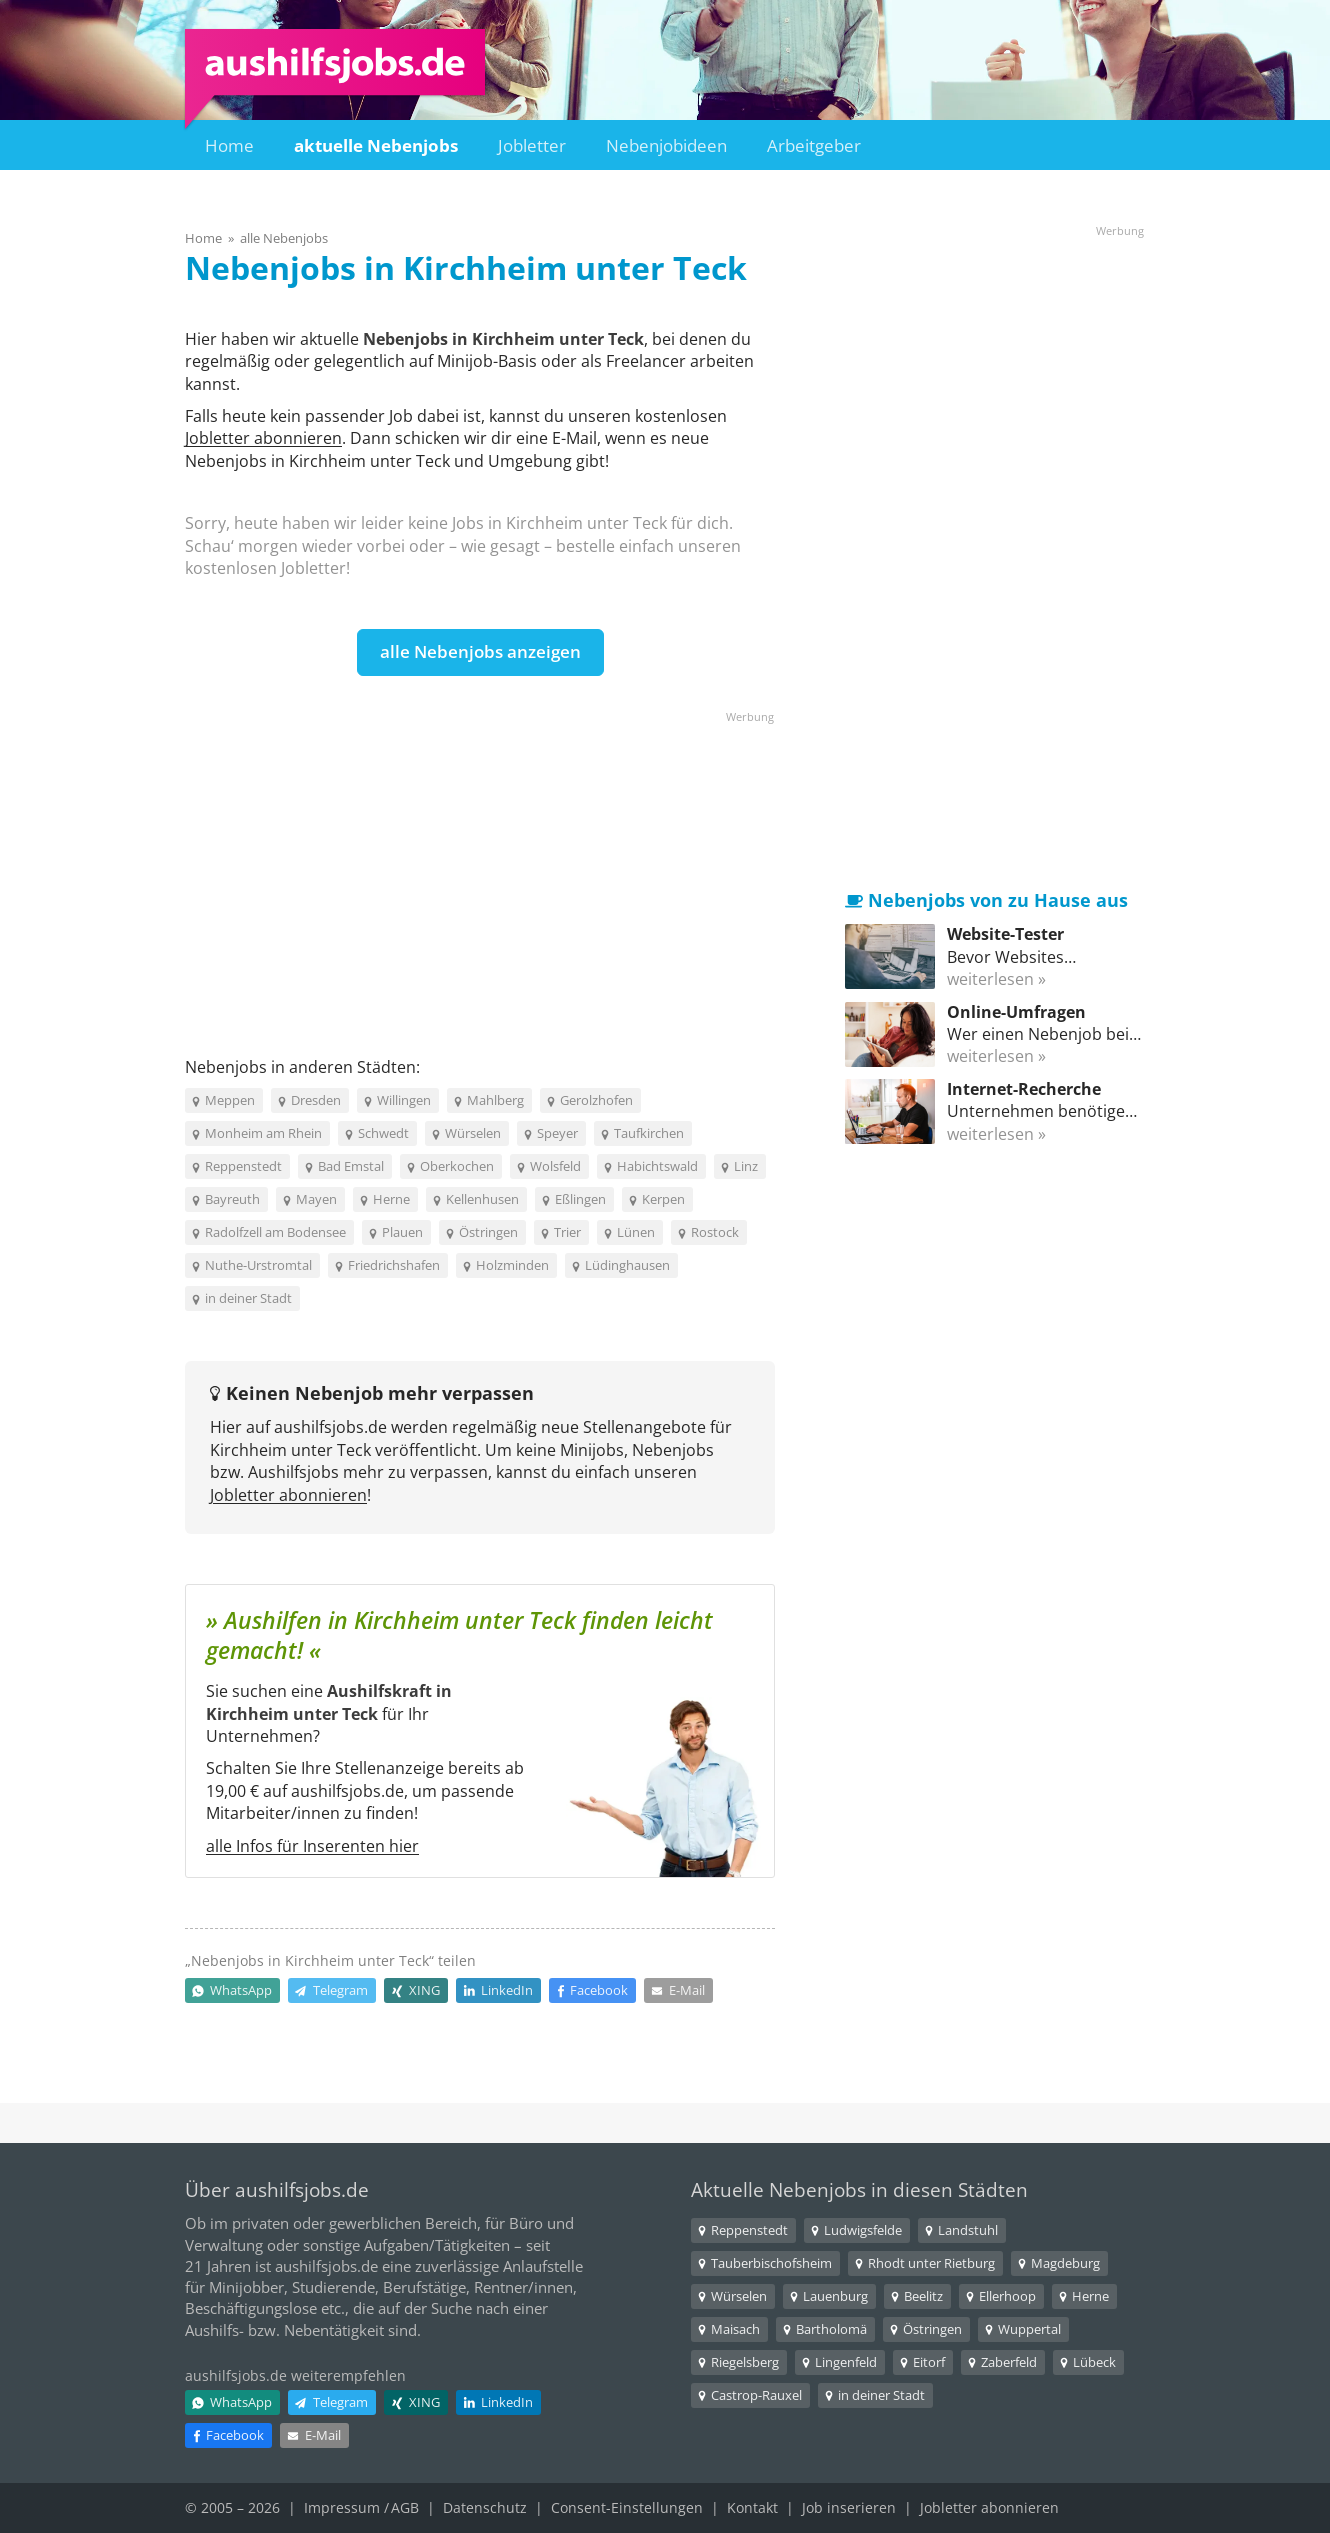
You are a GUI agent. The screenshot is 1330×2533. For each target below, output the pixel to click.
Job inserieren (849, 2507)
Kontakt (752, 2507)
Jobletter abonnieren (263, 438)
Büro (526, 2223)
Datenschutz (485, 2507)
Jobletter (532, 145)
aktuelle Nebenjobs (376, 145)
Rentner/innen (523, 2287)
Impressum (342, 2507)
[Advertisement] (480, 866)
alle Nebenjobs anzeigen (480, 651)
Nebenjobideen (666, 145)
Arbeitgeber (814, 145)
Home (229, 145)
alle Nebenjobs (284, 238)
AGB (405, 2507)
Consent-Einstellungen (627, 2507)
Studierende (333, 2287)
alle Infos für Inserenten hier (312, 1846)
